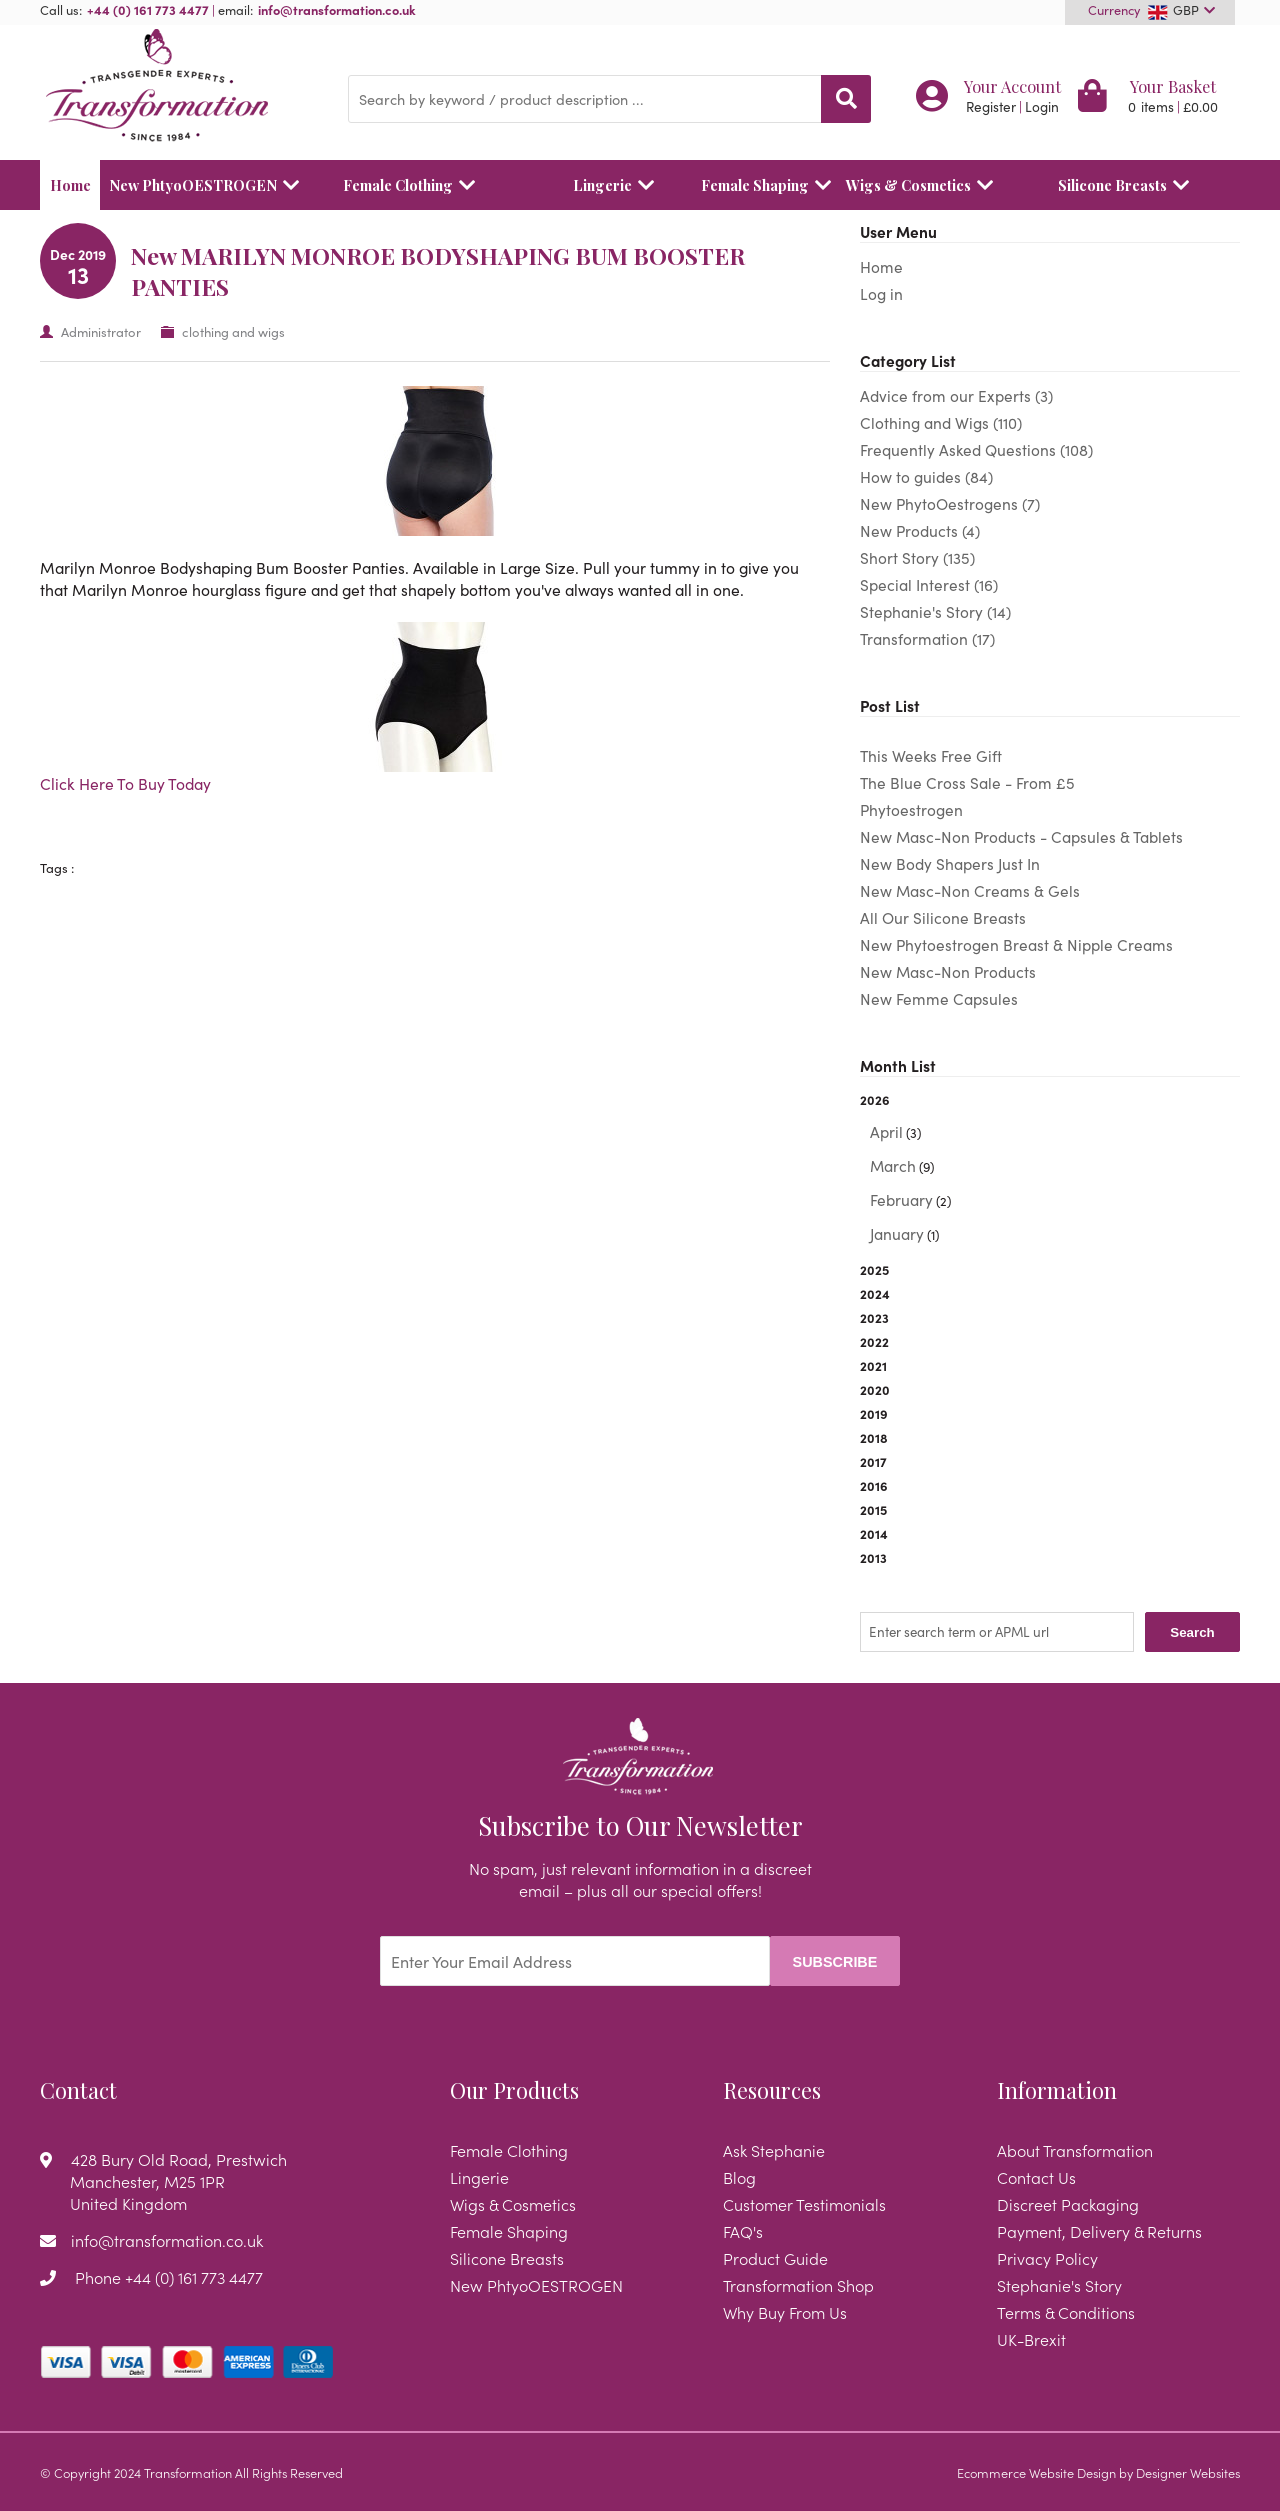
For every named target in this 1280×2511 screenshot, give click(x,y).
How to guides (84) (926, 476)
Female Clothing (414, 185)
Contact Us (1036, 2177)
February (901, 1199)
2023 (874, 1317)
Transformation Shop (798, 2285)
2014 (874, 1533)
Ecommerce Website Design (1036, 2472)
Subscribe (835, 1962)
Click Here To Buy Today (125, 783)
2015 (873, 1509)
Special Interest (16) (929, 584)
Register (991, 106)
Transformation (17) (927, 638)
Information (1057, 2090)
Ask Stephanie (774, 2150)
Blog (739, 2177)
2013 (873, 1557)
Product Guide (775, 2258)
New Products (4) (920, 530)
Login (1042, 106)
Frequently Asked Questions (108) (976, 449)
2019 (874, 1413)
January (897, 1233)
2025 (874, 1269)
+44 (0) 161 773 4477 (148, 9)
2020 (875, 1389)
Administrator (101, 331)
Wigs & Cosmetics (924, 185)
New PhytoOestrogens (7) (950, 503)
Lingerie (618, 185)
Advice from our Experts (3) (956, 395)
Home (70, 185)
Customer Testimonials (804, 2204)
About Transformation (1075, 2150)
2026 (1050, 1168)
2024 (875, 1293)
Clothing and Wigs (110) (941, 422)
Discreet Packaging (1068, 2204)
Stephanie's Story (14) (935, 611)
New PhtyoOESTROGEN (197, 185)
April (886, 1131)
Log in (881, 293)
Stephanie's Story (1059, 2285)
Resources (772, 2090)
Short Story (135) (917, 557)
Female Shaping (758, 185)
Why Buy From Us (785, 2312)
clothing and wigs (233, 331)
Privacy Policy (1047, 2258)
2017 (873, 1461)
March (893, 1165)
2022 (874, 1341)
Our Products (514, 2090)
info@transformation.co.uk (337, 9)
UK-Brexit (1031, 2339)
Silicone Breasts (1128, 185)
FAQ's (743, 2231)
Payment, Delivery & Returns (1099, 2231)
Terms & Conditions (1066, 2312)
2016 (874, 1485)
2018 (874, 1437)
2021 (873, 1365)
